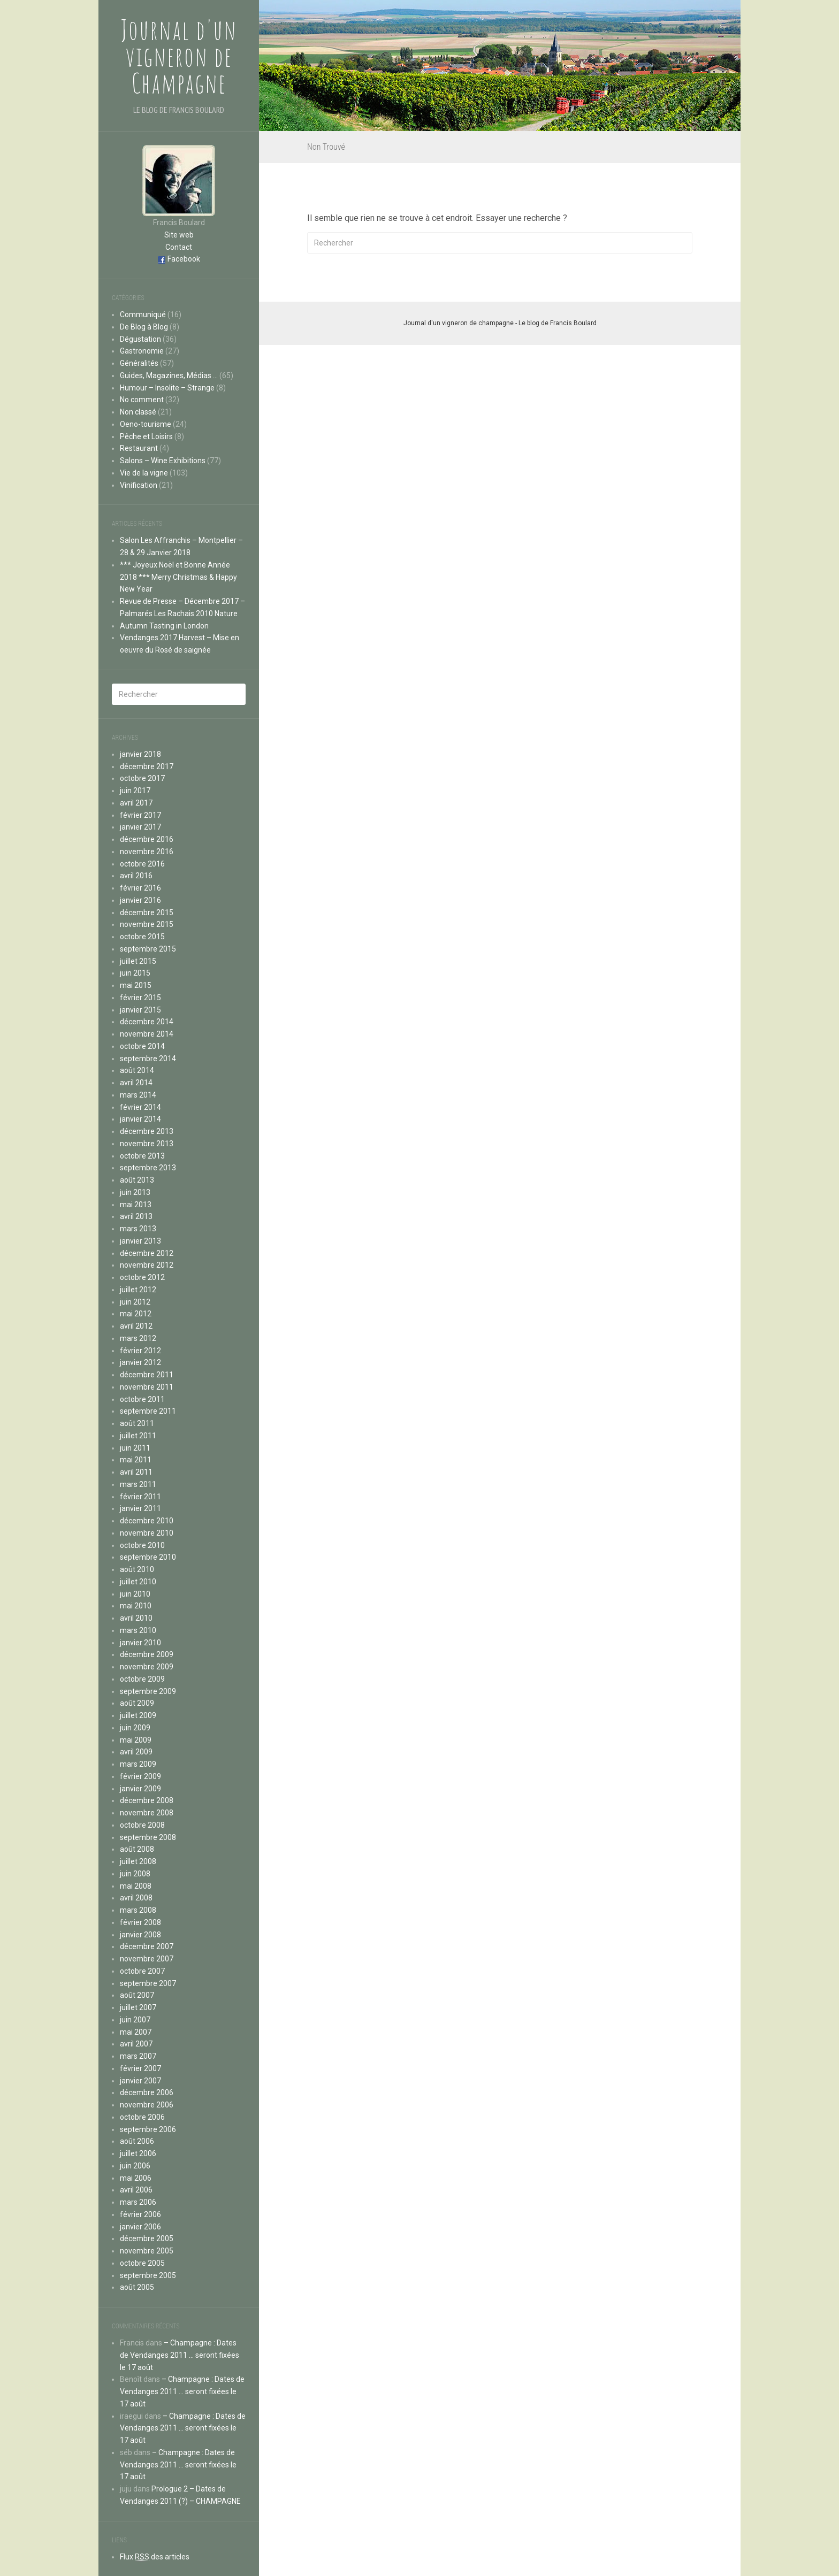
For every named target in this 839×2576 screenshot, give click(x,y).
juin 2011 (135, 1448)
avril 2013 (136, 1216)
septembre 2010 (148, 1557)
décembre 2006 (146, 2092)
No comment (142, 399)
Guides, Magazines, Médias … (169, 375)
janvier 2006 (140, 2226)
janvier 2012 (140, 1362)
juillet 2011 (138, 1435)
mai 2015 (135, 985)
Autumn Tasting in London (164, 626)
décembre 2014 (146, 1021)
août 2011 (137, 1423)
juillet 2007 (138, 2007)
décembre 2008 (146, 1800)
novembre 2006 (146, 2104)
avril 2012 (136, 1326)
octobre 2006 (142, 2117)
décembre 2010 (146, 1520)
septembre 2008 (148, 1837)
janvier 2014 (140, 1119)
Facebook (183, 259)
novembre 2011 (146, 1387)
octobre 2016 (142, 864)
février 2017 (140, 815)
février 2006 (140, 2214)
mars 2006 (138, 2202)
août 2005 (137, 2287)
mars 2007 (138, 2056)
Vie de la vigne (144, 473)
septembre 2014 (148, 1058)
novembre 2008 (146, 1812)
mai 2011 (135, 1459)
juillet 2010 (138, 1581)
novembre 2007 (146, 1958)
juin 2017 (135, 790)
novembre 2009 (146, 1666)
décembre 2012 (146, 1253)
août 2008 (137, 1849)
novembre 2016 (146, 851)
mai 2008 (135, 1886)
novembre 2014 (146, 1034)
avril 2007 (136, 2044)
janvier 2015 (140, 1010)
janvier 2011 (140, 1508)
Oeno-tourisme (145, 424)
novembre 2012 (146, 1265)
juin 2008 (135, 1873)
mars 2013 (138, 1228)
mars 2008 (138, 1910)
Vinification (138, 485)
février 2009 (140, 1776)
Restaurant (139, 448)
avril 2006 (136, 2190)
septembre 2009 (148, 1691)
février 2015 (140, 997)
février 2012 (140, 1350)
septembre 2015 (148, 949)
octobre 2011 (142, 1399)
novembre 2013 (146, 1143)
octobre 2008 (142, 1825)
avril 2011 (136, 1472)
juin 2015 (135, 973)
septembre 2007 (148, 1983)
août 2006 (137, 2141)
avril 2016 (136, 875)
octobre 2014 (142, 1046)
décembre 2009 (146, 1654)
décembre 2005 (146, 2238)
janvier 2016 (140, 900)
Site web (179, 235)
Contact (178, 247)
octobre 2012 (142, 1277)
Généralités (139, 363)
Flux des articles (154, 2557)
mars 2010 (138, 1630)
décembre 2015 (146, 912)
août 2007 (137, 1995)
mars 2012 (138, 1338)
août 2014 (137, 1070)
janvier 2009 (140, 1788)
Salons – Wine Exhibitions (162, 460)
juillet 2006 (138, 2153)
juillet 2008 (138, 1861)
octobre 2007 (142, 1971)
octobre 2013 (142, 1156)
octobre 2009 (142, 1679)
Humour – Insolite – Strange (167, 388)
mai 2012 (135, 1313)
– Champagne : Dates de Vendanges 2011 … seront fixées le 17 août (179, 2355)
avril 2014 (136, 1082)
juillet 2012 (138, 1289)
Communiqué (143, 314)
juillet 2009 (138, 1715)
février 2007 (140, 2068)
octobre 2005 (142, 2263)
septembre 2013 (148, 1167)
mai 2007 (135, 2032)
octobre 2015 (142, 936)
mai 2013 (135, 1204)
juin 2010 (135, 1594)
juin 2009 (135, 1727)
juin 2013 (135, 1192)
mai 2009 (135, 1740)
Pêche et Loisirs (146, 436)
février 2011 (140, 1496)
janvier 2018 (140, 754)
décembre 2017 (146, 766)
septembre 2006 (148, 2129)
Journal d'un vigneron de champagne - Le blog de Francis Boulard (500, 323)
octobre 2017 (142, 778)
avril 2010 (136, 1618)
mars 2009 (138, 1764)
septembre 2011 (148, 1411)
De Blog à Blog (144, 327)
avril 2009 (136, 1751)
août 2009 (137, 1703)
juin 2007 (135, 2019)
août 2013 (137, 1180)
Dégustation (140, 339)
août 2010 (137, 1569)
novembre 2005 (146, 2251)
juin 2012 (135, 1302)
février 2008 (140, 1922)
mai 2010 (135, 1605)
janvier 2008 (140, 1934)
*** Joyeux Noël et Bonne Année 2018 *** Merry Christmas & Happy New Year (178, 577)
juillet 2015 (138, 961)
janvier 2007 (140, 2080)
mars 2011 (138, 1484)
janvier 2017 (140, 827)
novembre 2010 (146, 1533)
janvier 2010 (140, 1642)
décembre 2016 (146, 839)
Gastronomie (142, 351)
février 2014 (140, 1107)
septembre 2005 (148, 2275)
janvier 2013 (140, 1241)
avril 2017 (136, 803)
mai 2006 (135, 2178)
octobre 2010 (142, 1545)
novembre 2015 (146, 924)
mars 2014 (138, 1095)
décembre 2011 (146, 1374)
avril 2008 (136, 1897)
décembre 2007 (146, 1946)
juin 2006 (135, 2165)
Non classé (138, 412)
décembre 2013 (146, 1131)
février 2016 (140, 888)
